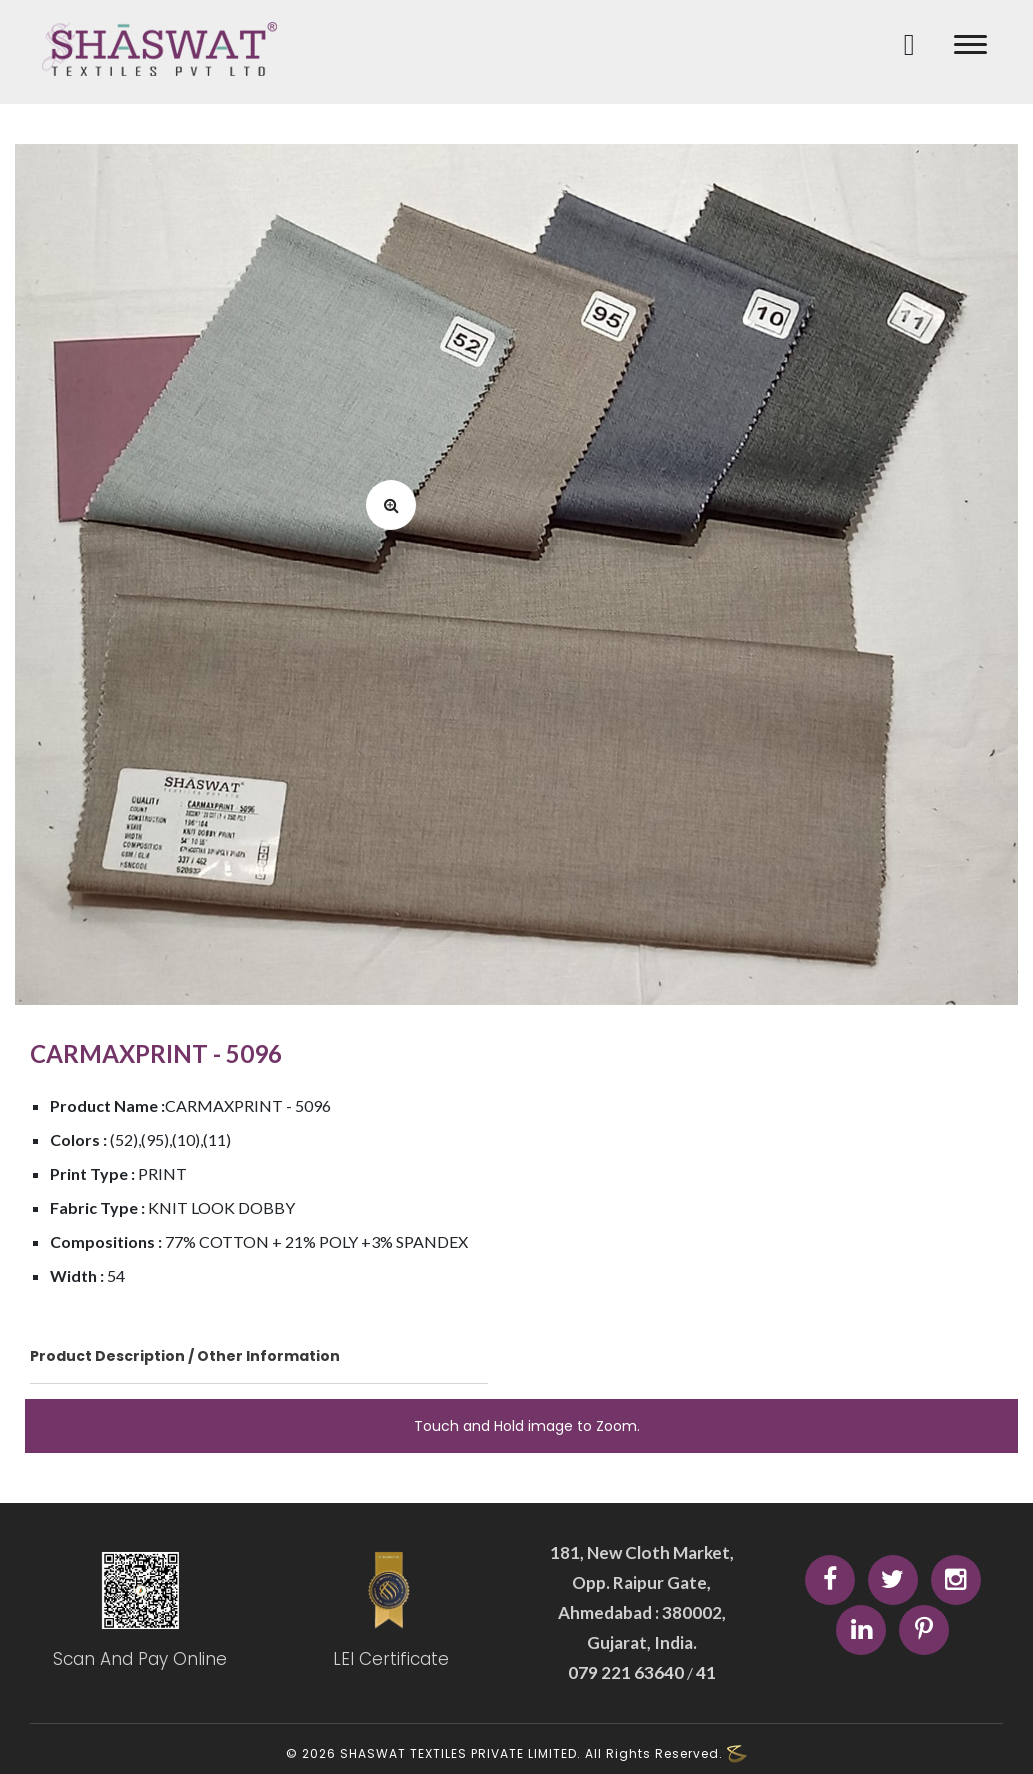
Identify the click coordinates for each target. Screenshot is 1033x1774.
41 (704, 1672)
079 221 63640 (627, 1672)
